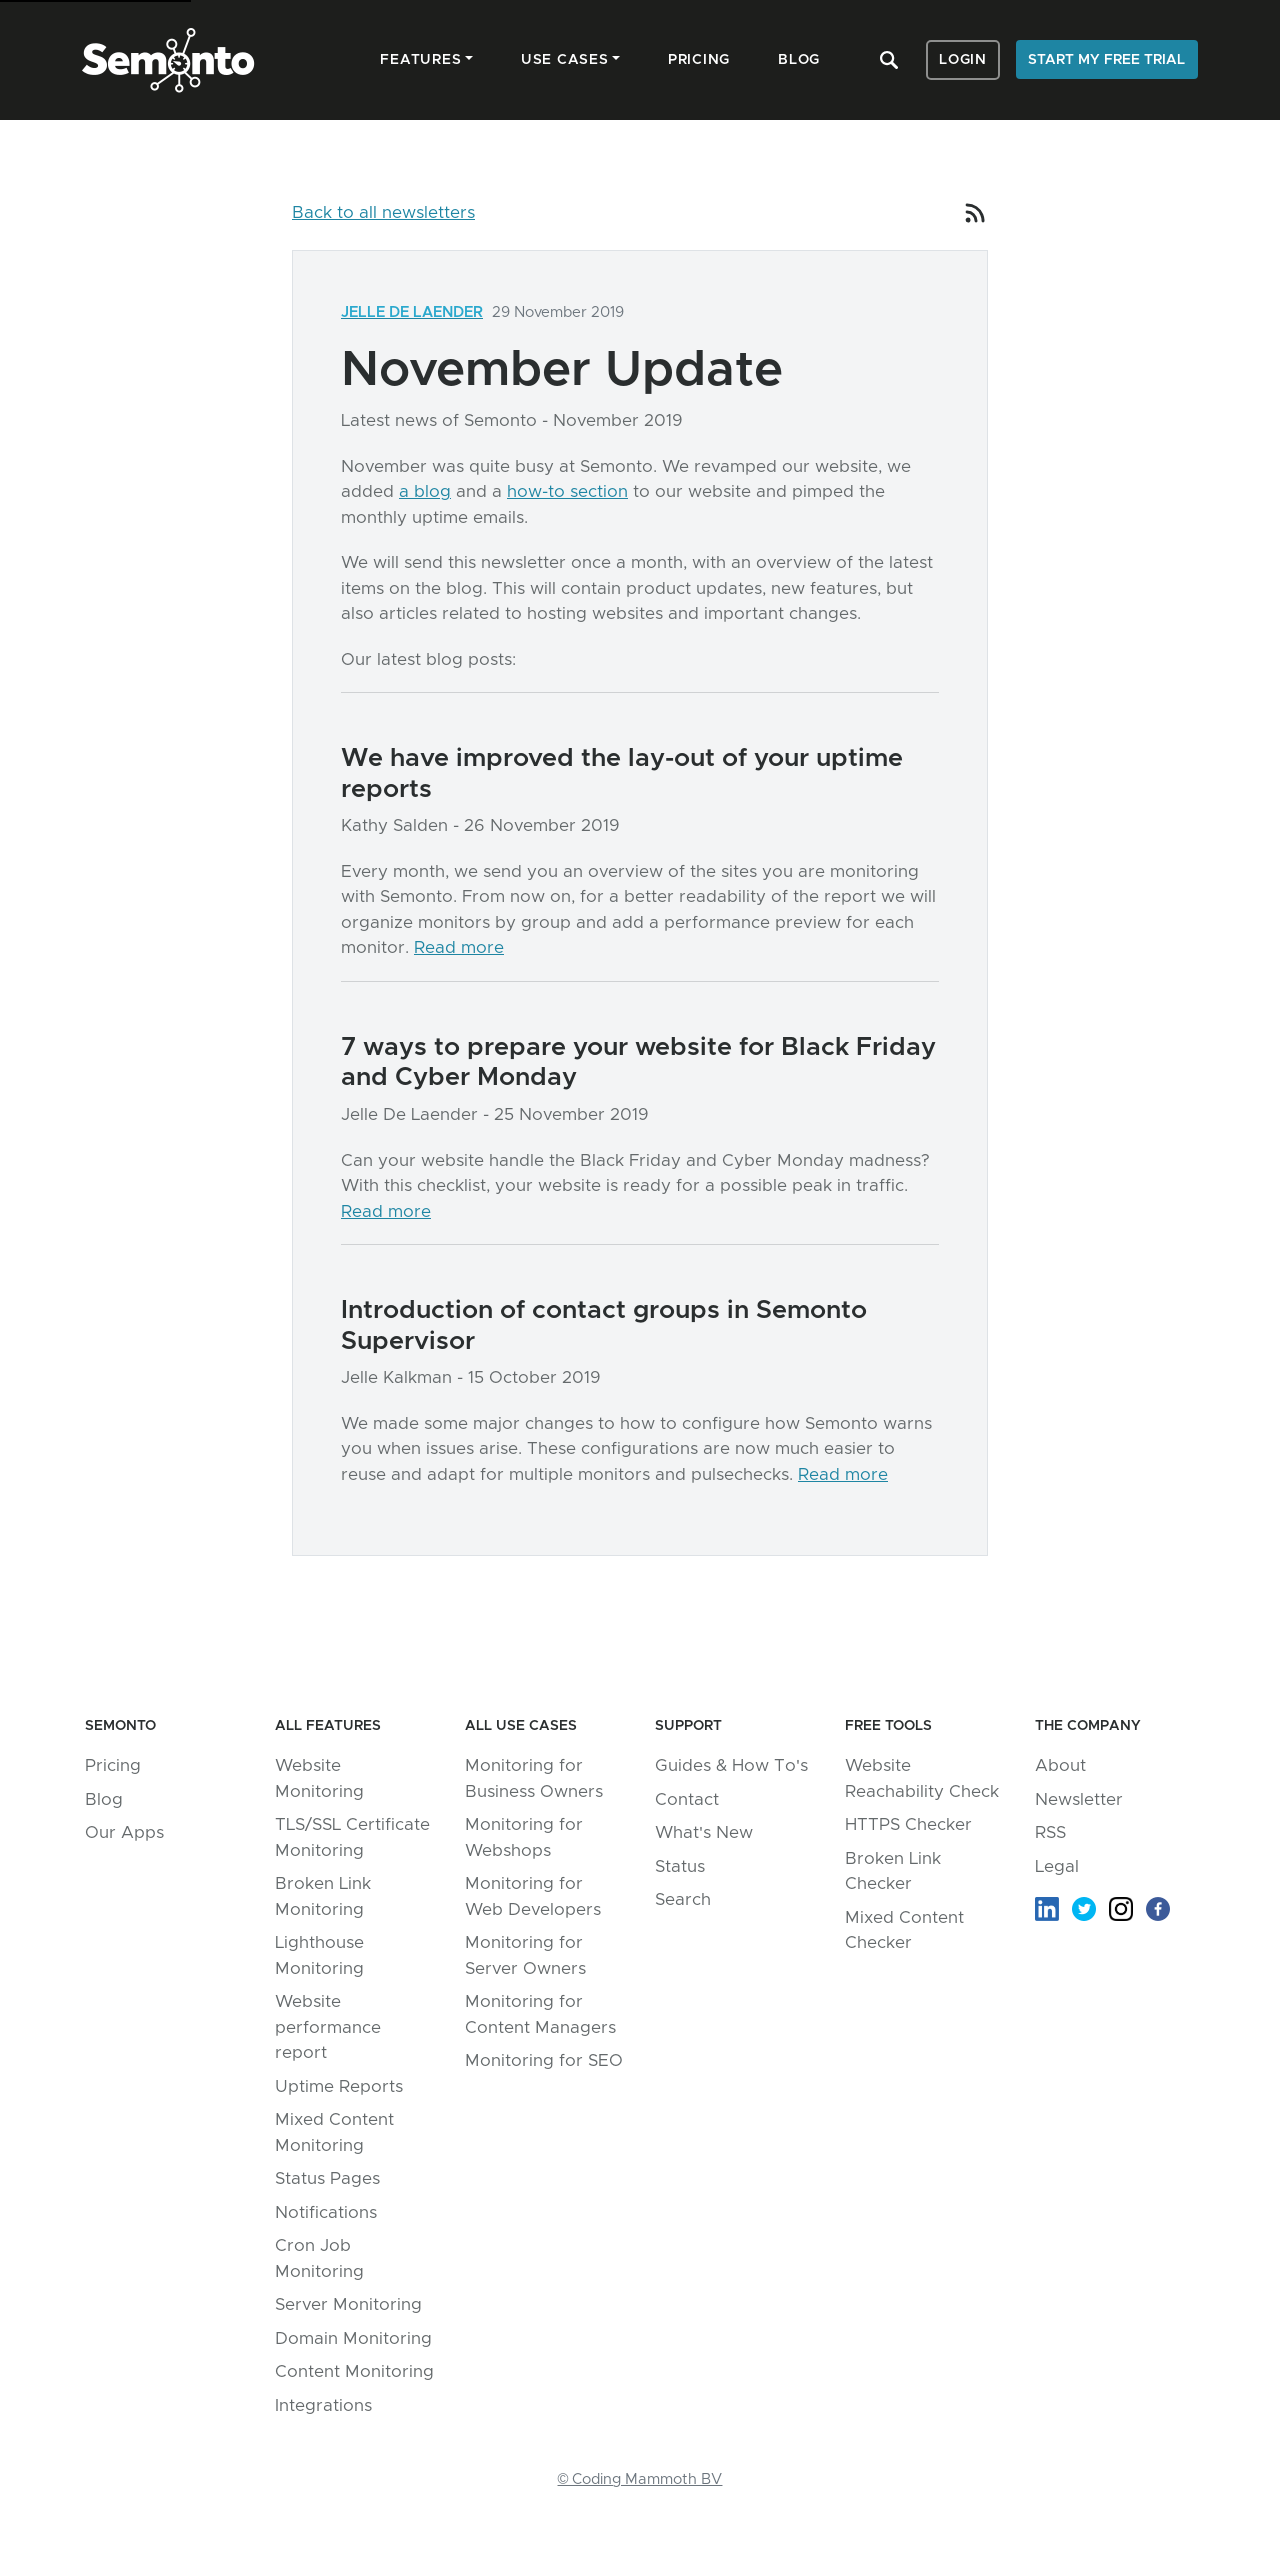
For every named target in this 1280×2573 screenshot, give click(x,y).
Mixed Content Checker (904, 1930)
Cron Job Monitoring (319, 2258)
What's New (704, 1832)
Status (680, 1866)
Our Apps (124, 1832)
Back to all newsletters (383, 212)
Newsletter (1079, 1799)
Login (963, 60)
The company (1088, 1726)
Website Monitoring (319, 1778)
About (1060, 1765)
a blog (425, 491)
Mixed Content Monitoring (334, 2132)
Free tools (888, 1726)
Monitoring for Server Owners (525, 1955)
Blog (104, 1799)
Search (683, 1899)
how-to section (567, 491)
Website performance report (328, 2027)
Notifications (326, 2212)
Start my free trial (1106, 60)
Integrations (323, 2405)
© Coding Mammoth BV (640, 2479)
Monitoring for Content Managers (540, 2014)
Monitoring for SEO (544, 2060)
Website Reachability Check (922, 1778)
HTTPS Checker (908, 1824)
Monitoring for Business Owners (534, 1778)
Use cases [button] (565, 60)
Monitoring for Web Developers (533, 1896)
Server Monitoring (348, 2304)
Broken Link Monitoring (323, 1896)
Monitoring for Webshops (524, 1837)
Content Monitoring (354, 2371)
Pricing (113, 1765)
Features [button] (420, 60)
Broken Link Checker (893, 1871)
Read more (459, 947)
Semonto (120, 1726)
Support (688, 1726)
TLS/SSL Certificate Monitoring (352, 1837)
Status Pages (327, 2178)
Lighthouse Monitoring (319, 1955)
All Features (328, 1726)
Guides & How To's (731, 1765)
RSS (1050, 1832)
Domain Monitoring (353, 2338)
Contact (687, 1799)
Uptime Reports (339, 2086)
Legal (1057, 1866)
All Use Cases (521, 1726)
